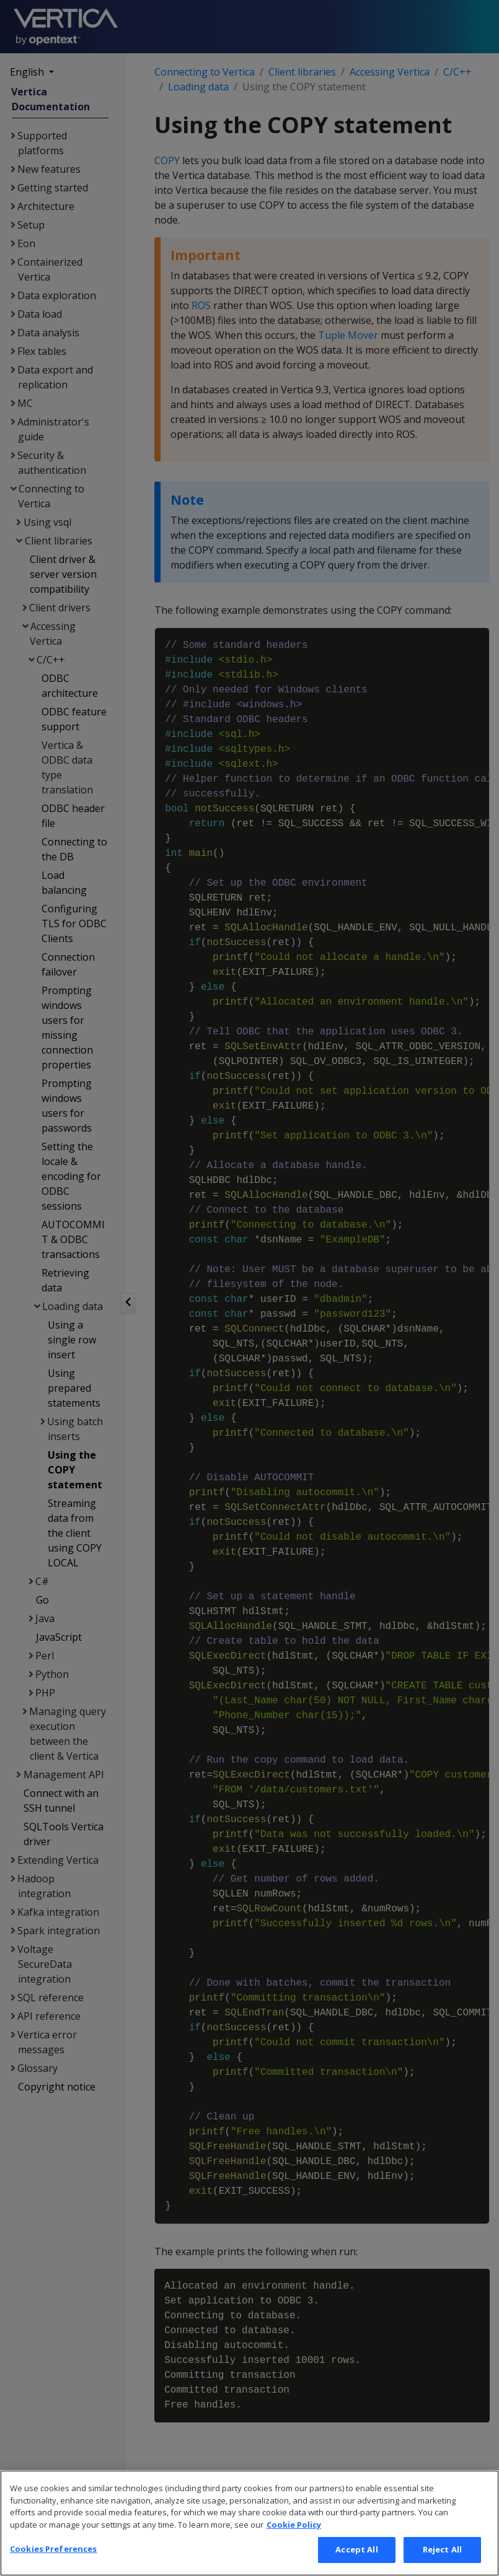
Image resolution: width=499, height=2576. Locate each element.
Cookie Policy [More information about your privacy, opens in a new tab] (294, 2547)
